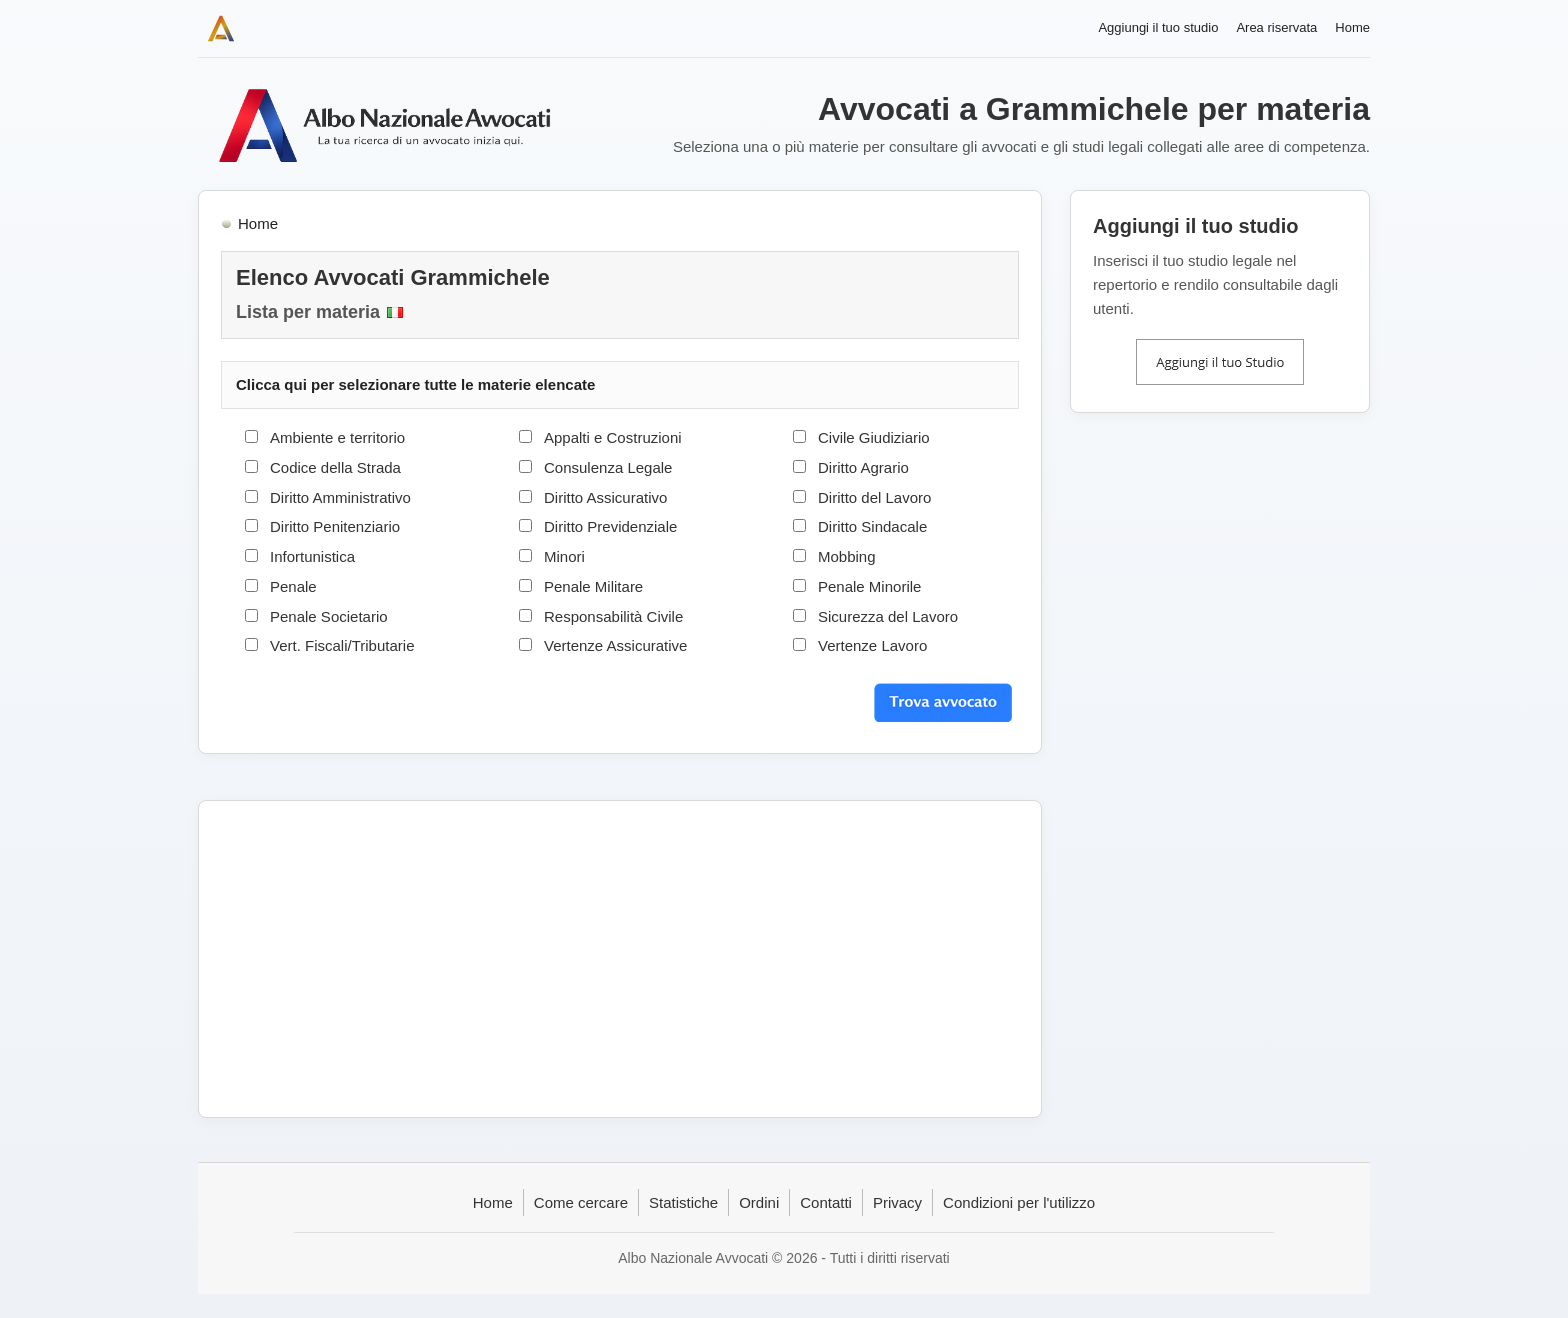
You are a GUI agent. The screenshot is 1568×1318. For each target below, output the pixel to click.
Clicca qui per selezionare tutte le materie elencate (415, 384)
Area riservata (1276, 27)
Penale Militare (593, 586)
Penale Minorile (869, 586)
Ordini (759, 1202)
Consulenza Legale (608, 467)
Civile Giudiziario (874, 437)
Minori (564, 556)
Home (1352, 27)
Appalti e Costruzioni (613, 437)
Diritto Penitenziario (335, 526)
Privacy (897, 1202)
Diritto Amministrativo (340, 497)
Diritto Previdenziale (610, 526)
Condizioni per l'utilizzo (1019, 1202)
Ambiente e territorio (337, 437)
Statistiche (683, 1202)
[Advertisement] (620, 959)
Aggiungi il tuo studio (1158, 27)
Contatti (826, 1202)
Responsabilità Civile (613, 616)
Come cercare (581, 1202)
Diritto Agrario (863, 467)
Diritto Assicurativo (605, 497)
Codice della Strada (335, 467)
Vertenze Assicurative (615, 645)
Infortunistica (312, 556)
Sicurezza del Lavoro (888, 616)
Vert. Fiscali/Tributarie (342, 645)
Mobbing (847, 556)
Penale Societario (329, 616)
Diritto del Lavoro (874, 497)
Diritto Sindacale (872, 526)
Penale (293, 586)
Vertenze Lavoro (872, 645)
